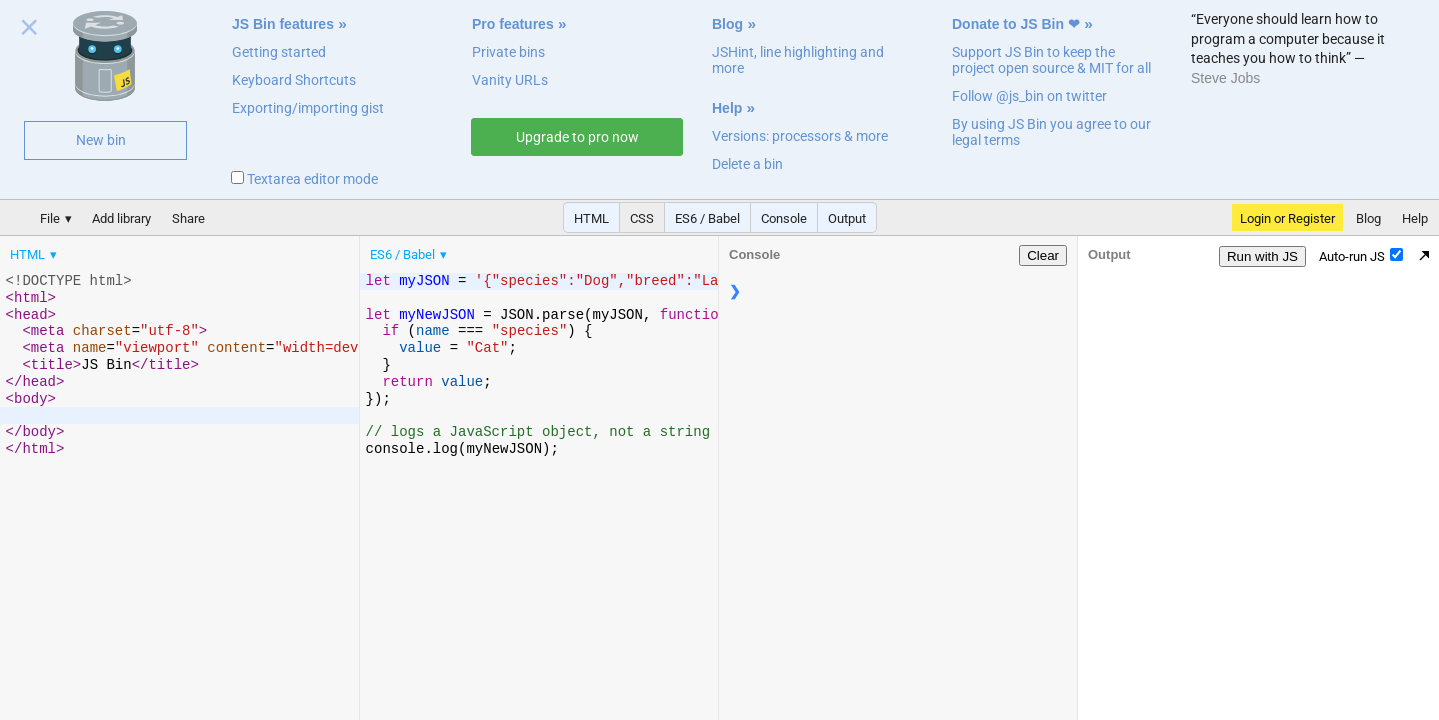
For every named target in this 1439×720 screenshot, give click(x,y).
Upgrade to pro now (577, 137)
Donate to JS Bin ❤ (1016, 24)
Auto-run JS (1361, 256)
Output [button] (847, 218)
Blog (727, 24)
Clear (1043, 255)
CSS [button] (642, 218)
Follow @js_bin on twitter (1029, 96)
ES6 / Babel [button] (707, 218)
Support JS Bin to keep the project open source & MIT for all (1051, 60)
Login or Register (1287, 218)
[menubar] (160, 250)
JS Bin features (283, 24)
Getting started (279, 52)
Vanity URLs (510, 80)
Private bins (508, 52)
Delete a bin (747, 164)
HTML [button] (591, 218)
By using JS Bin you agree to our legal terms (1051, 132)
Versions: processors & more (800, 136)
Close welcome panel (29, 31)
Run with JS (1262, 256)
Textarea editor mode (304, 179)
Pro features (513, 24)
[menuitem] (35, 254)
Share (188, 218)
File (50, 218)
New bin (101, 140)
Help (727, 108)
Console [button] (784, 218)
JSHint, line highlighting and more (798, 60)
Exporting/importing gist (308, 108)
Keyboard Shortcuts (294, 80)
